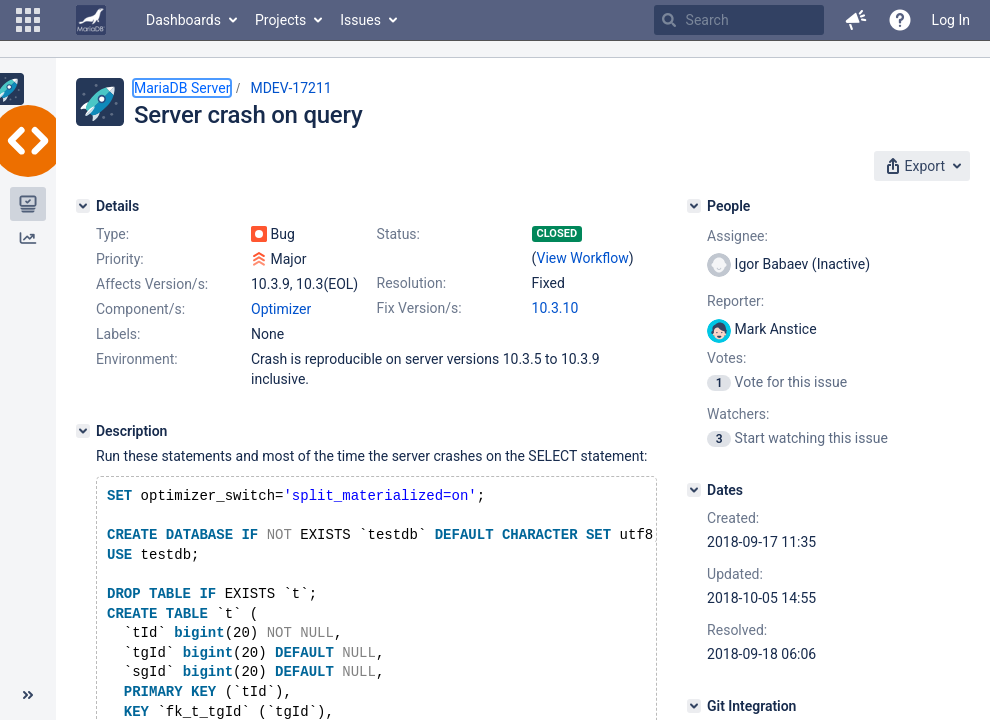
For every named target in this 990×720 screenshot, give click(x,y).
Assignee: (737, 236)
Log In (951, 20)
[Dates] (694, 490)
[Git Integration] (694, 706)
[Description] (83, 431)
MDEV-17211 (290, 88)
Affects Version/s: (152, 284)
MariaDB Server (182, 88)
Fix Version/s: (419, 308)
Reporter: (735, 301)
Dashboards (183, 20)
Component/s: (140, 309)
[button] (28, 20)
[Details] (83, 206)
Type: (112, 234)
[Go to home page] (91, 20)
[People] (694, 206)
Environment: (137, 359)
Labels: (118, 334)
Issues (360, 20)
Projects (280, 20)
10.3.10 (555, 308)
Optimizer (281, 309)
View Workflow (583, 258)
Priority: (120, 259)
